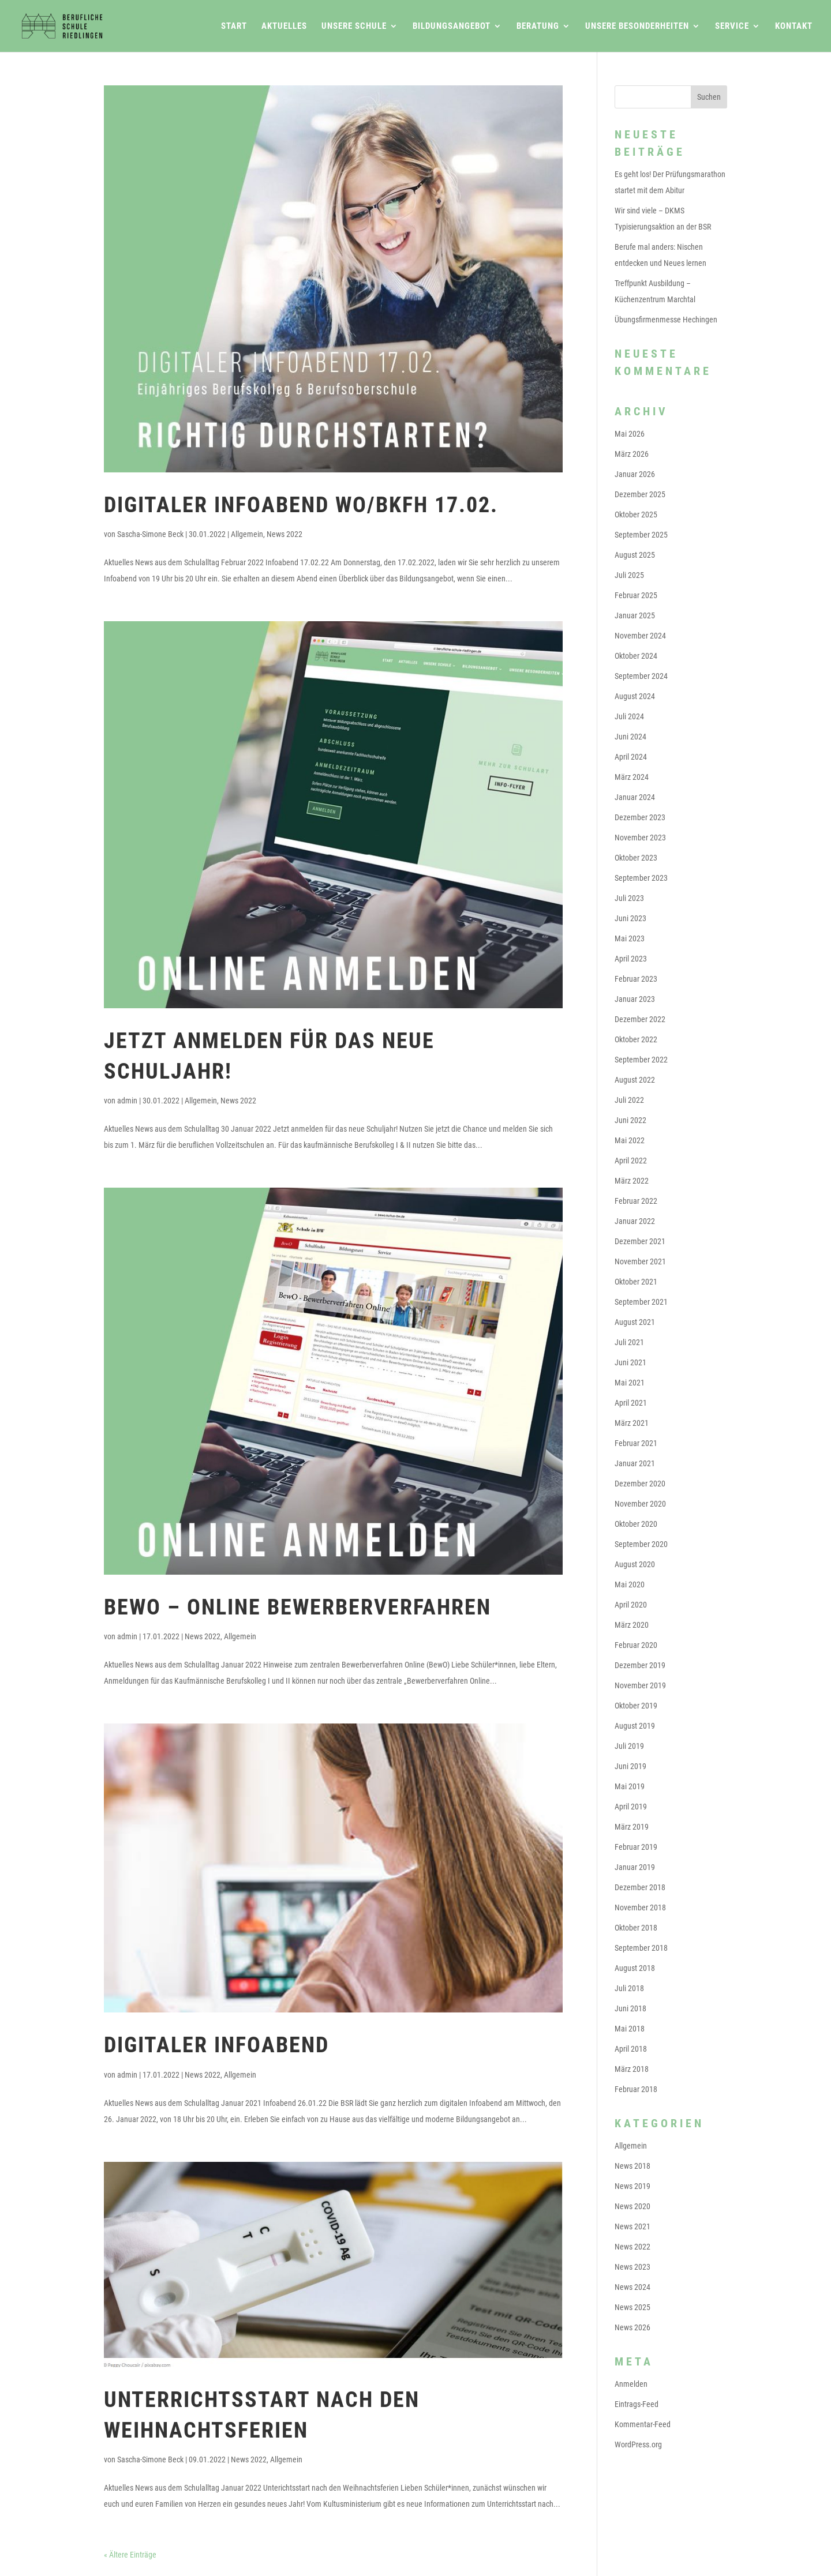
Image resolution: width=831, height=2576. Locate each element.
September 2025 (641, 534)
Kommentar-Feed (643, 2424)
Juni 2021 (630, 1362)
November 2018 (640, 1907)
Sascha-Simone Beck (150, 534)
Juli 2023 (629, 898)
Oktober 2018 (636, 1927)
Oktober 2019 (636, 1705)
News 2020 (632, 2206)
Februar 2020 (636, 1645)
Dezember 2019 (640, 1665)
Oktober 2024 (636, 655)
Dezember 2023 (640, 817)
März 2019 (632, 1826)
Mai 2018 (630, 2028)
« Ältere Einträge (130, 2554)
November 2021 (640, 1261)
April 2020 (631, 1604)
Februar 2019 (636, 1847)
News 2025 (632, 2307)
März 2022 (632, 1180)
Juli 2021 (629, 1342)
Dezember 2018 (640, 1887)
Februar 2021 (636, 1443)
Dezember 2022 (640, 1019)
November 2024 (640, 635)
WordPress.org (638, 2444)
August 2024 (635, 696)
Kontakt (794, 26)
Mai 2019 (630, 1786)
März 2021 (632, 1423)
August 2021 (635, 1322)
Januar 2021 (635, 1463)
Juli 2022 (629, 1100)
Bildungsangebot (452, 26)
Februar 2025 (636, 595)
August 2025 (635, 554)
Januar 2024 (635, 797)
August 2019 (635, 1725)
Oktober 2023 (636, 857)
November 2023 (640, 837)
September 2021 (641, 1301)
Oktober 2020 (636, 1524)
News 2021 (632, 2226)
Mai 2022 (630, 1140)
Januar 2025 (635, 615)
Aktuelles (284, 26)
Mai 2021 (630, 1382)
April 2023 (631, 958)
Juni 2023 (630, 918)
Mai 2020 (630, 1584)
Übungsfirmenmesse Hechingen (666, 319)
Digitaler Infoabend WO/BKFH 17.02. (301, 504)
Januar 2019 (635, 1867)
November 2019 (640, 1685)
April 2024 (631, 756)
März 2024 (632, 777)
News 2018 (632, 2166)
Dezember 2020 (640, 1483)
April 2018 (631, 2048)
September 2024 (641, 676)
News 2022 (284, 534)
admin (127, 1100)
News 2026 (632, 2327)
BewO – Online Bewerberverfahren (297, 1607)
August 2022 (635, 1079)
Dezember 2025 (640, 494)
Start (234, 26)
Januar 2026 (635, 474)
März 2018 (632, 2069)
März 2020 (632, 1624)
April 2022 (631, 1160)
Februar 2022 (636, 1201)
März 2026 (632, 454)
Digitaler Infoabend (216, 2044)
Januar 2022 (635, 1221)
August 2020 (635, 1564)
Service (732, 26)
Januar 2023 (635, 999)
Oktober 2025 (636, 514)
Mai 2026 (630, 433)
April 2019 (631, 1806)
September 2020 (641, 1544)
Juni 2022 (630, 1120)
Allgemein (247, 534)
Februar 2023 (636, 978)
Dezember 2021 (640, 1241)
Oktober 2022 (636, 1039)
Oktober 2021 (636, 1281)
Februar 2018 (636, 2089)
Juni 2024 (630, 736)
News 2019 (632, 2186)
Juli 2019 (629, 1746)
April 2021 (631, 1402)
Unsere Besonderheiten (637, 26)
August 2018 (635, 1968)
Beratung (537, 26)
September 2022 (641, 1059)
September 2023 (641, 878)
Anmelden (631, 2384)
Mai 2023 (630, 938)
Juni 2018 (630, 2008)
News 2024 (632, 2287)
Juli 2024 (629, 716)
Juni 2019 (630, 1766)
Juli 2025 (629, 575)
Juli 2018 (629, 1988)
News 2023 (632, 2266)
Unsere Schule (354, 26)
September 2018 (641, 1947)
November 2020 (640, 1503)
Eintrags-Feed (636, 2404)
